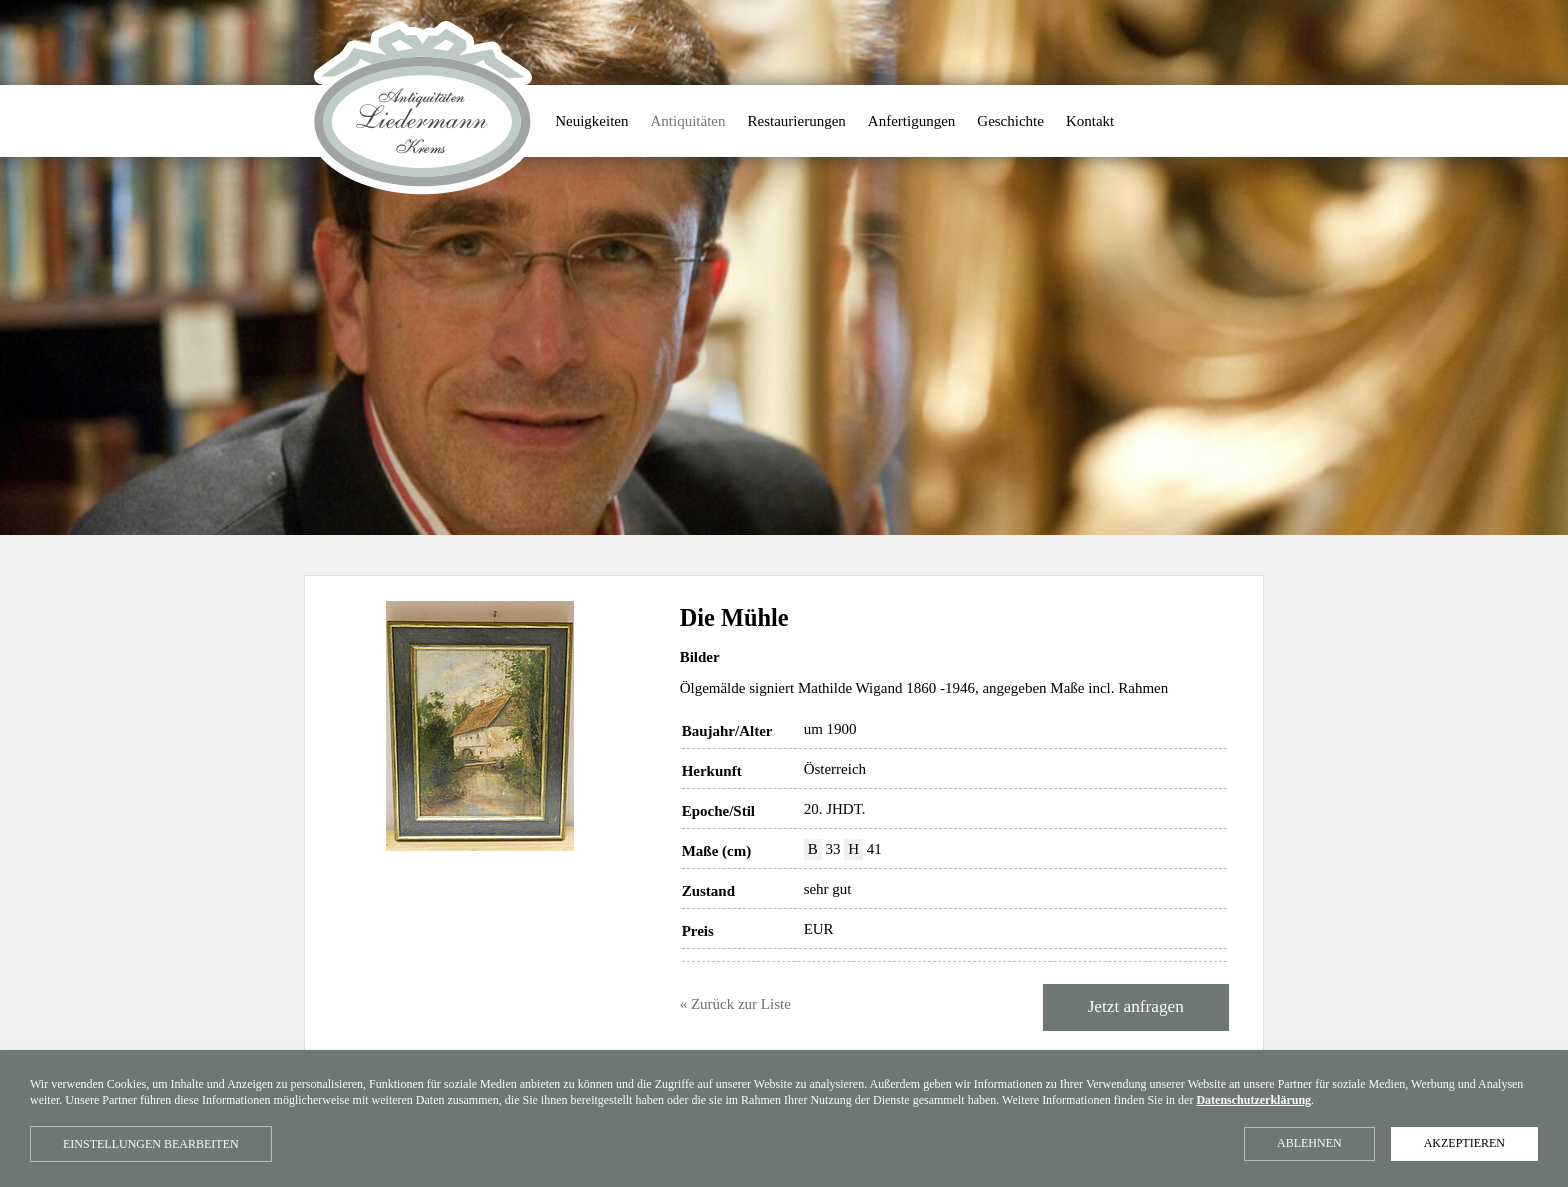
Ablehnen (1309, 1143)
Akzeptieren (1464, 1143)
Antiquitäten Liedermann (422, 108)
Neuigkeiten (591, 121)
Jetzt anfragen (1136, 1006)
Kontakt (1090, 121)
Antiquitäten (688, 121)
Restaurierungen (797, 121)
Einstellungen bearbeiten (151, 1144)
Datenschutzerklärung (1253, 1100)
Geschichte (1010, 121)
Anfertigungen (911, 121)
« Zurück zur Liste (735, 1004)
